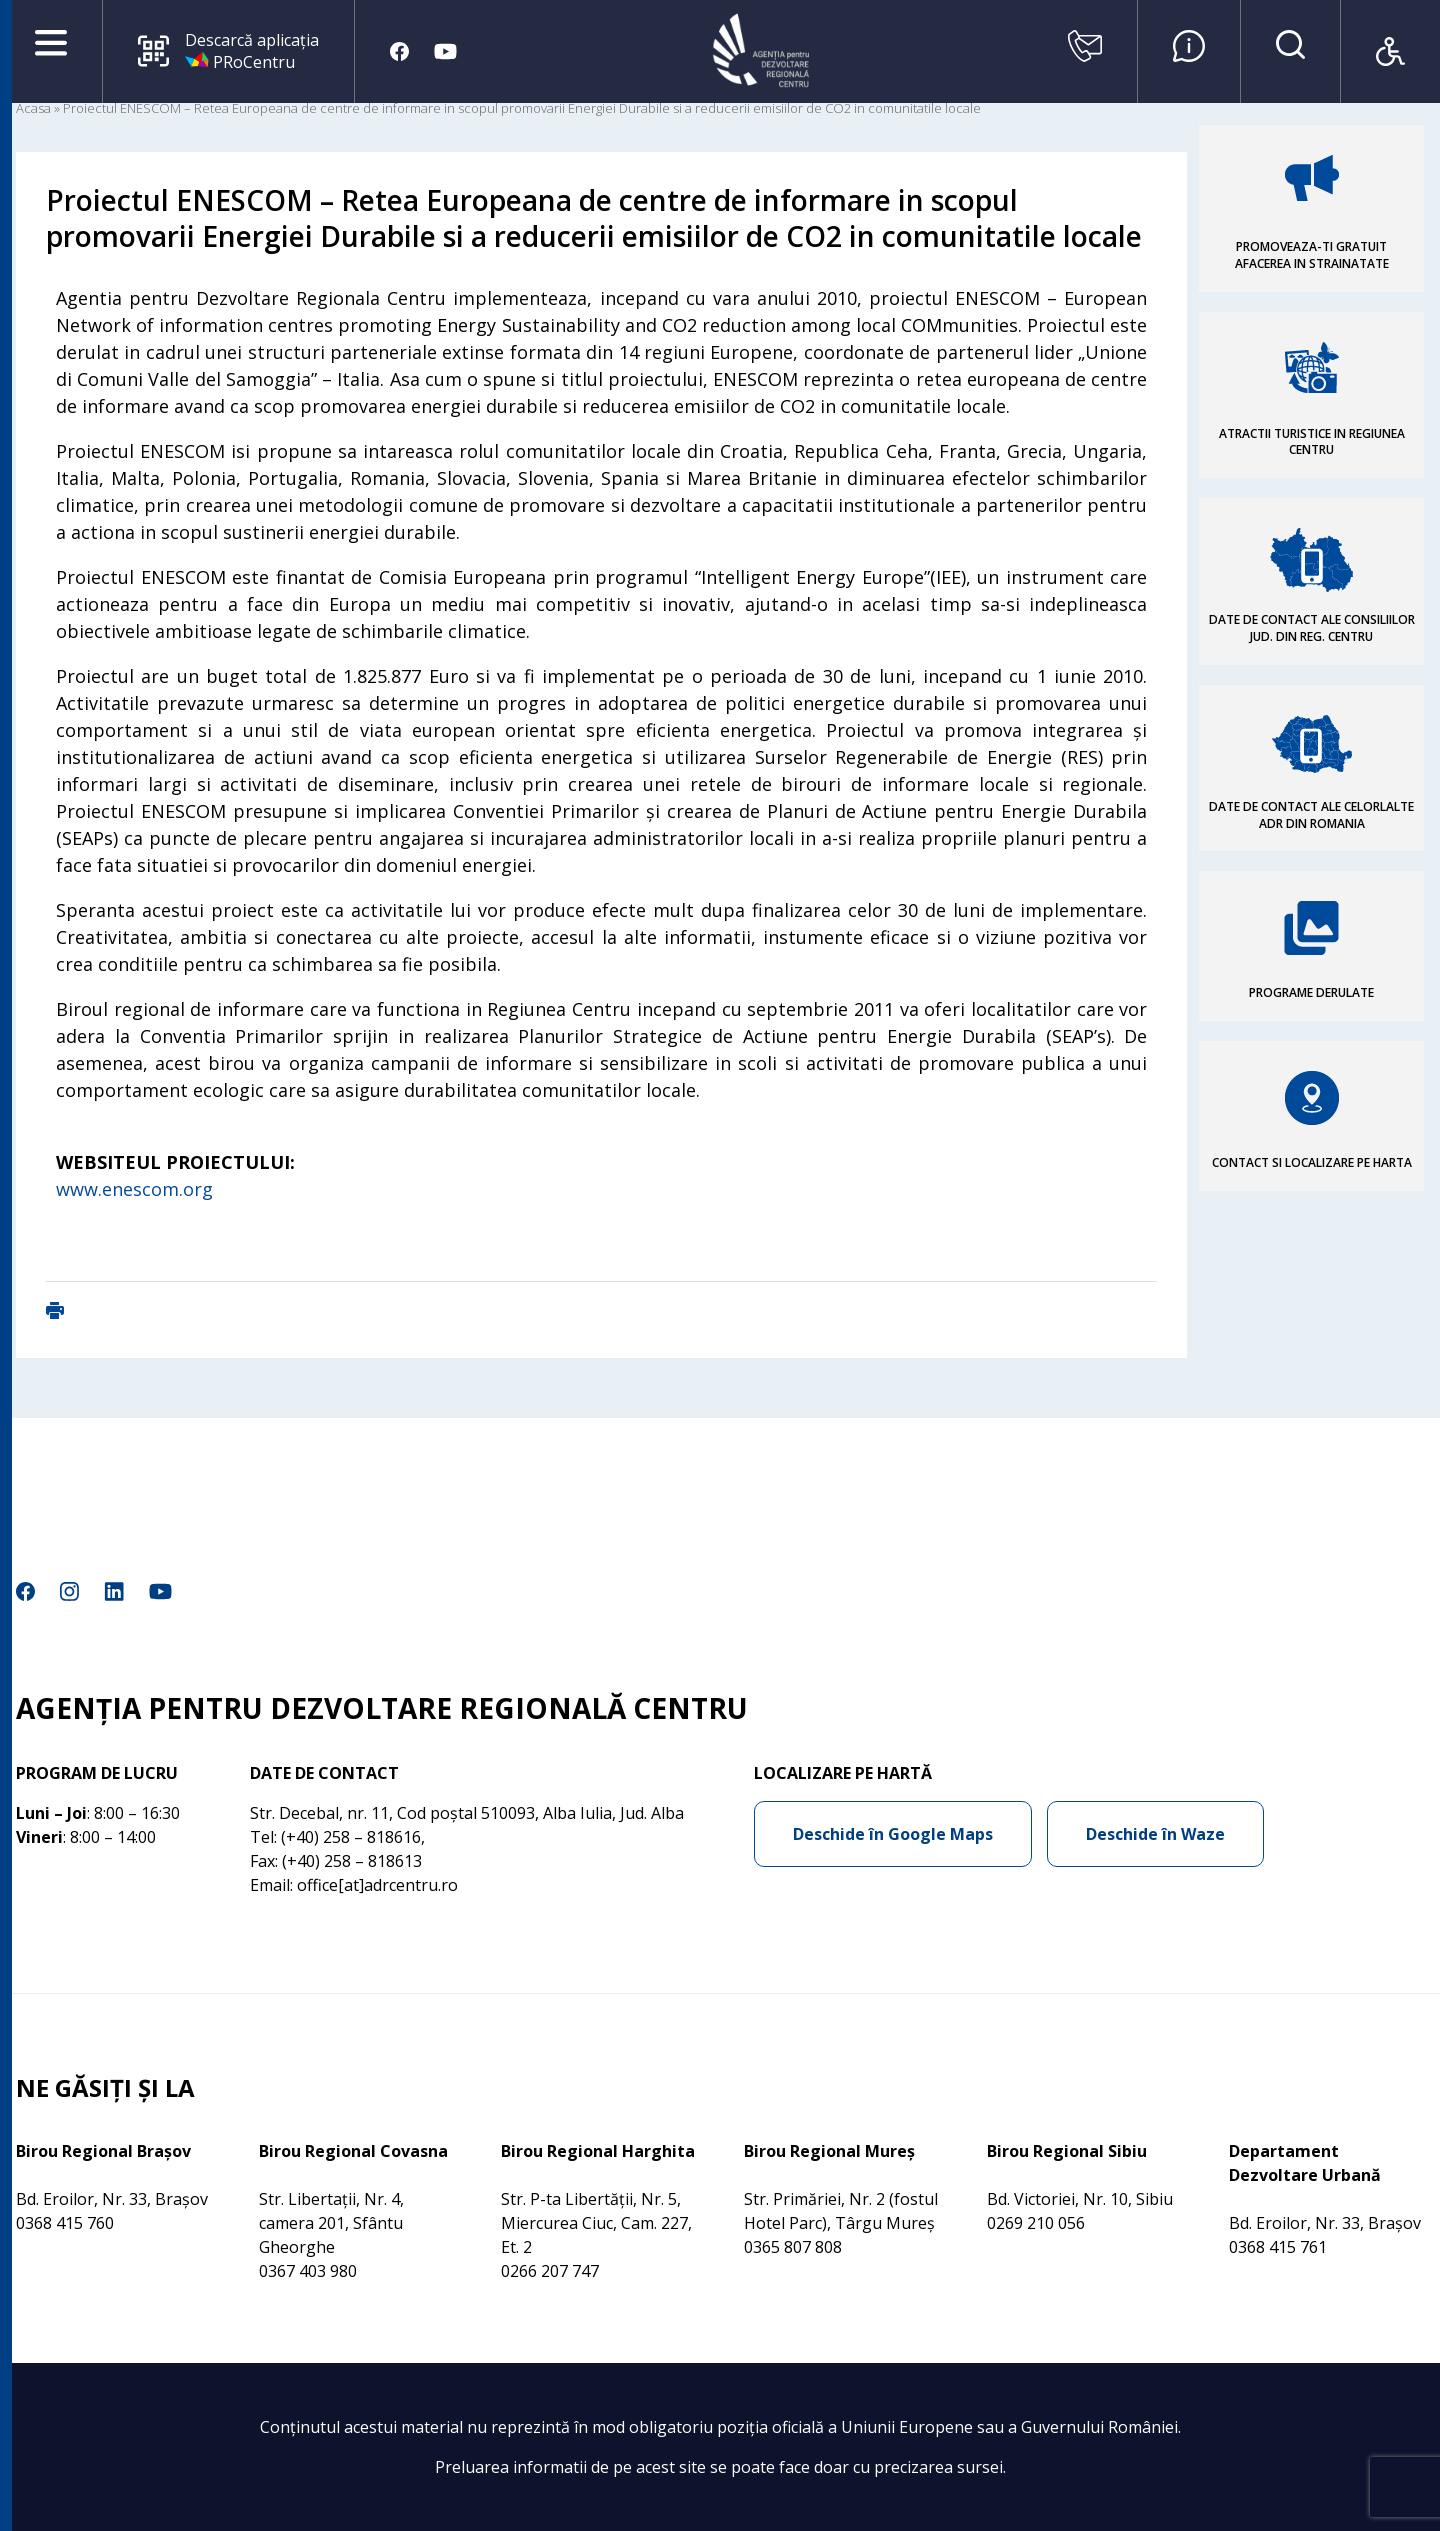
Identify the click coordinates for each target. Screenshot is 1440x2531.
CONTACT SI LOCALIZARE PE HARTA (1312, 1162)
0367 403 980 (308, 2271)
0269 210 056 (1036, 2223)
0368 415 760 (65, 2223)
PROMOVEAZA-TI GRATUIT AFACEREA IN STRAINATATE (1312, 255)
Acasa (33, 108)
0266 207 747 (550, 2271)
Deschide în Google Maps (893, 1834)
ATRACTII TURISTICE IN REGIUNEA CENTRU (1312, 442)
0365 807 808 (793, 2247)
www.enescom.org (134, 1189)
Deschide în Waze (1155, 1834)
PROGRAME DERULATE (1311, 992)
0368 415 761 (1278, 2247)
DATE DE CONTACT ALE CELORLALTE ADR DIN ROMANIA (1311, 815)
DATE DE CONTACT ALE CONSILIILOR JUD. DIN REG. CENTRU (1312, 628)
